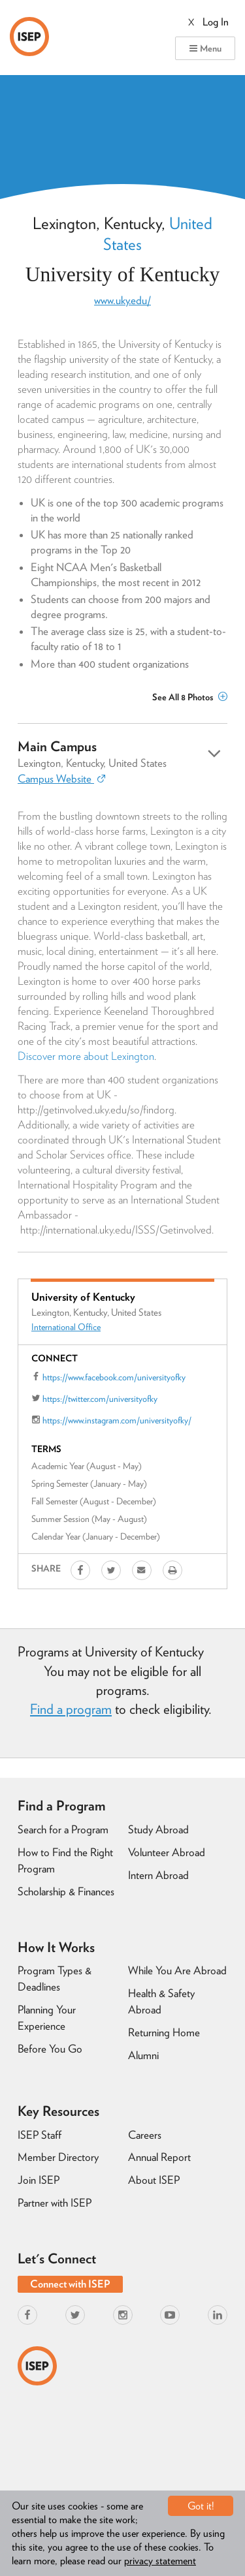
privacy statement (160, 2560)
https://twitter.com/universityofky (99, 1398)
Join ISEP (38, 2179)
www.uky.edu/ (122, 300)
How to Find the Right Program (65, 1860)
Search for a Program (63, 1829)
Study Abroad (158, 1829)
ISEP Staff (39, 2134)
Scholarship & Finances (66, 1891)
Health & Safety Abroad (161, 2001)
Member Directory (58, 2157)
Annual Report (159, 2157)
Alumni (143, 2055)
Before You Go (50, 2048)
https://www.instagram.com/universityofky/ (116, 1420)
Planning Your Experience (47, 2017)
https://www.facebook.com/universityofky (114, 1377)
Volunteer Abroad (166, 1852)
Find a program (71, 1709)
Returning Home (164, 2032)
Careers (144, 2134)
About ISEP (154, 2179)
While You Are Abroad (177, 1970)
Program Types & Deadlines (54, 1978)
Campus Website (61, 778)
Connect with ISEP (70, 2284)
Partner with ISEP (54, 2202)
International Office (66, 1327)
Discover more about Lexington (86, 1056)
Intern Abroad (158, 1875)
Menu (205, 48)
